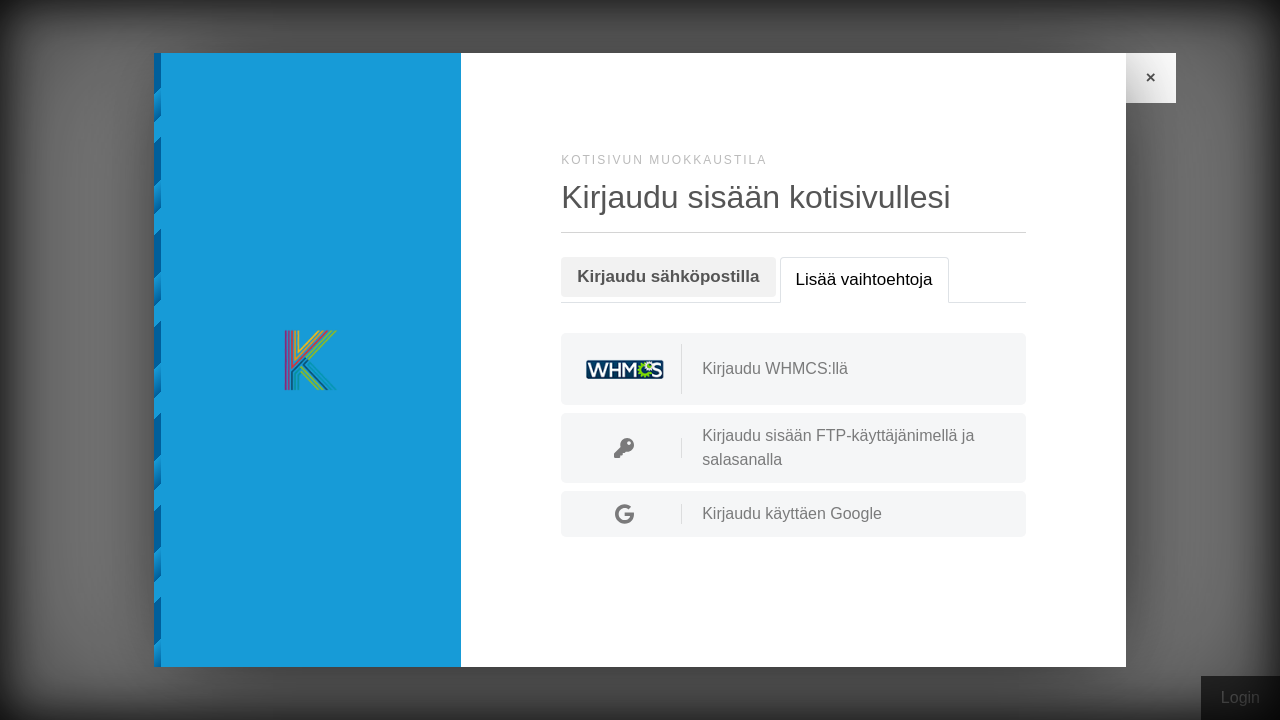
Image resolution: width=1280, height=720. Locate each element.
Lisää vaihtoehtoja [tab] (864, 279)
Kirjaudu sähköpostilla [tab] (668, 276)
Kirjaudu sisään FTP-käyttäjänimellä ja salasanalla (778, 447)
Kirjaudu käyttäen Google (732, 514)
